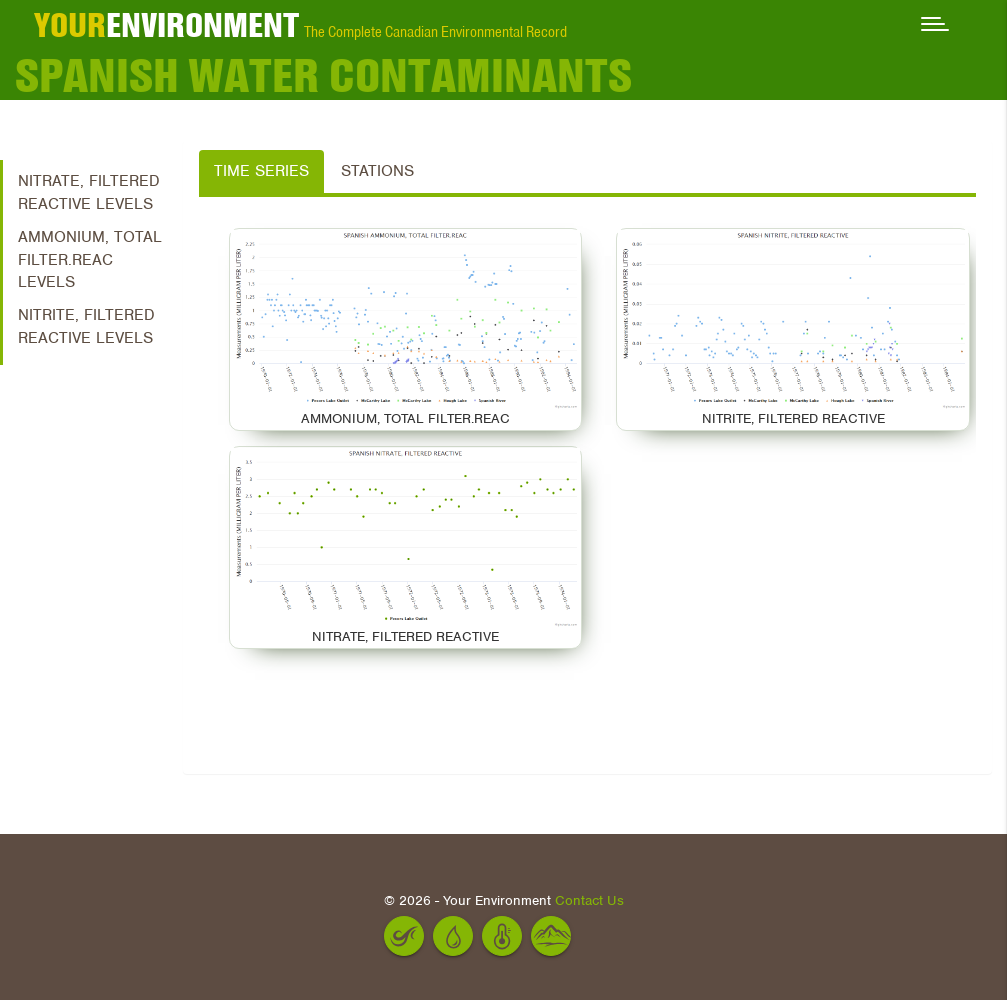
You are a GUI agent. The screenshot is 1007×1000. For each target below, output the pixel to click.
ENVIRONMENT (166, 25)
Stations (377, 171)
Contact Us (589, 900)
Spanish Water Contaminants (323, 75)
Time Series (261, 171)
